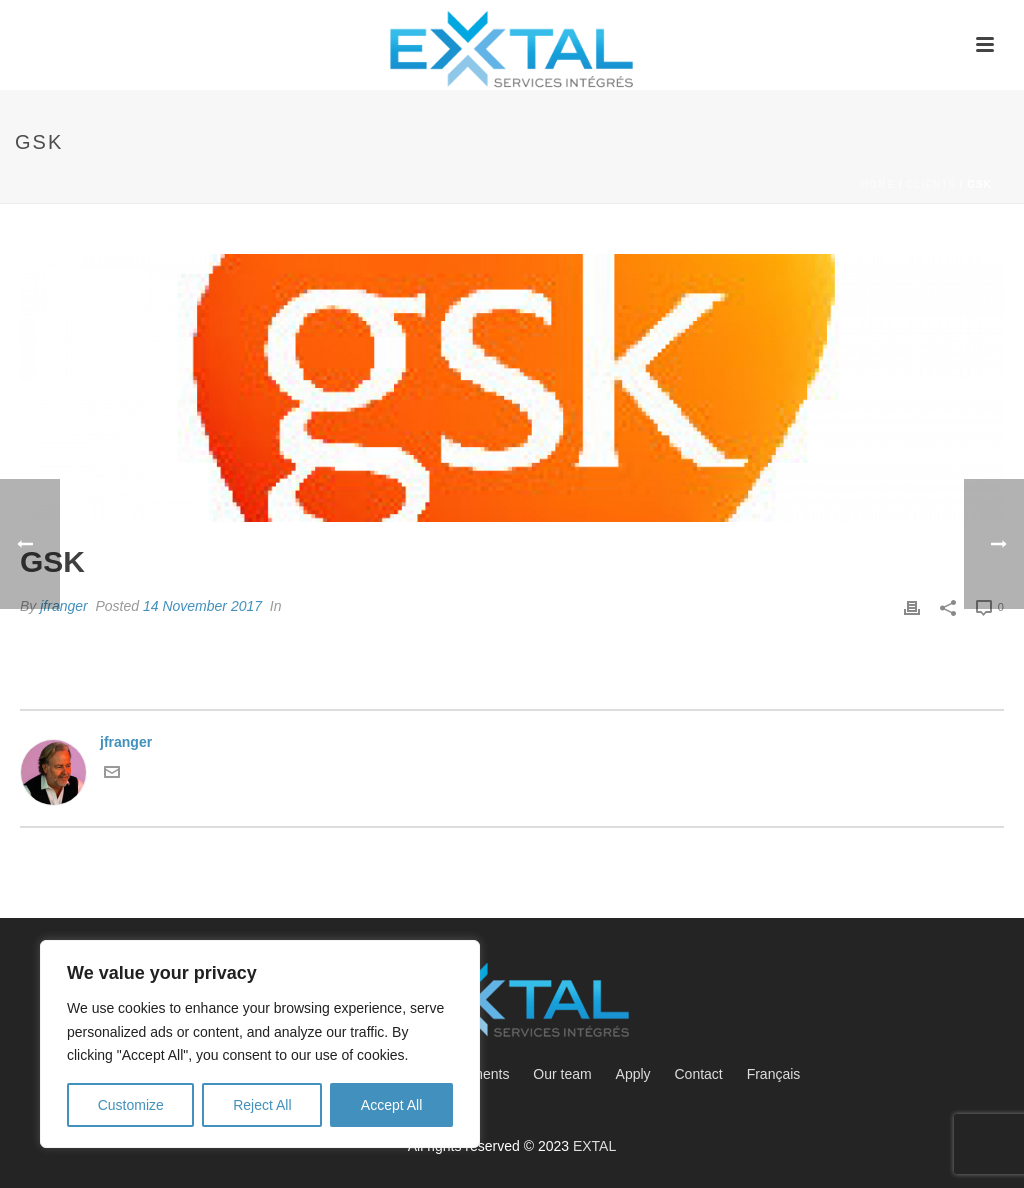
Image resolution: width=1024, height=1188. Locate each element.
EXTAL (594, 1146)
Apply (633, 1074)
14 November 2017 (202, 606)
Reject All (262, 1105)
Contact (699, 1074)
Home (878, 184)
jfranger (63, 606)
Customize (131, 1105)
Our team (562, 1074)
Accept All (391, 1105)
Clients (931, 184)
